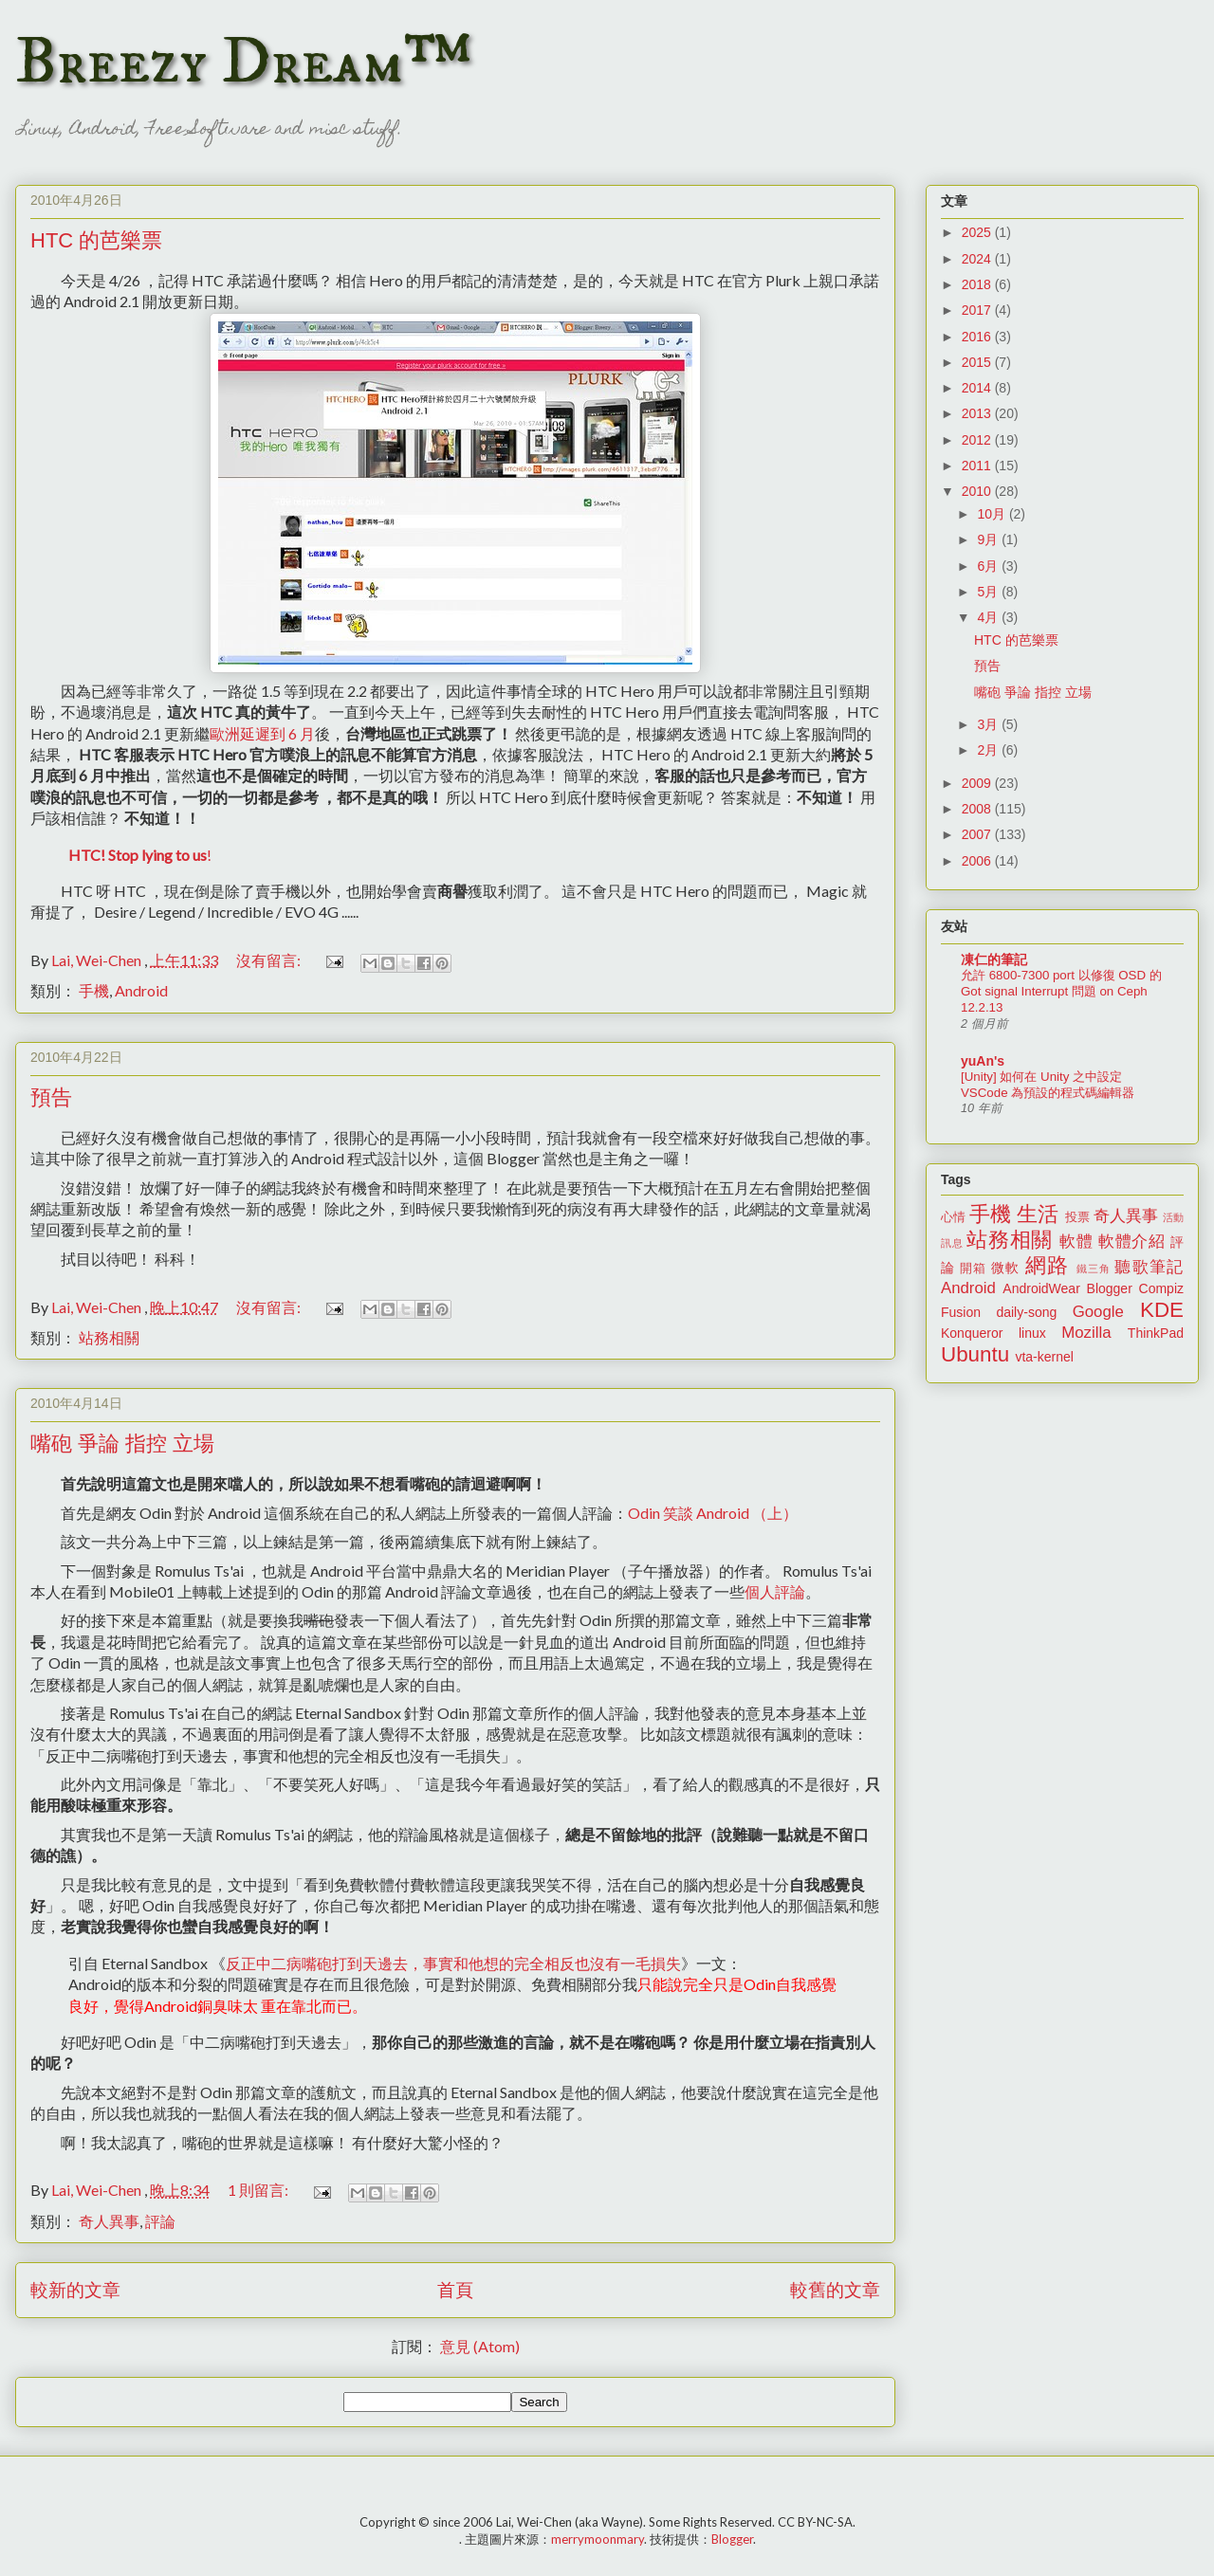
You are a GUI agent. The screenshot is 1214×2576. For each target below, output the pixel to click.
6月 (989, 566)
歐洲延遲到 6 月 (262, 733)
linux (1032, 1333)
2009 (978, 783)
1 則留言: (259, 2190)
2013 (978, 413)
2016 (978, 336)
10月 (992, 513)
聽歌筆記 (1149, 1267)
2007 (978, 834)
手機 (94, 990)
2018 (978, 284)
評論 (160, 2221)
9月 (989, 539)
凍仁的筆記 (994, 959)
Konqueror (971, 1333)
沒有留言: (270, 960)
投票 (1077, 1217)
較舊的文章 (835, 2289)
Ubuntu (975, 1354)
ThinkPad (1156, 1333)
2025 (978, 232)
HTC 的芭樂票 (96, 240)
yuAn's (982, 1061)
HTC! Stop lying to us (137, 855)
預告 (51, 1097)
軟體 (1076, 1242)
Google (1098, 1312)
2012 (978, 440)
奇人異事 (109, 2221)
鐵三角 (1094, 1268)
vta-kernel (1044, 1356)
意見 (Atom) (480, 2346)
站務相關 (109, 1337)
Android (141, 990)
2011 (978, 465)
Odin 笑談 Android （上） (713, 1513)
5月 (989, 591)
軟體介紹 (1132, 1242)
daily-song (1026, 1312)
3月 (989, 724)
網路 (1047, 1265)
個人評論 (775, 1591)
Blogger (1109, 1288)
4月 (989, 617)
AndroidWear (1040, 1288)
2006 (978, 860)
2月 (989, 750)
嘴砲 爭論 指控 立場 (122, 1443)
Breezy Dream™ (243, 62)
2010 (978, 491)
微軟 (1005, 1267)
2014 (978, 387)
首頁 (455, 2289)
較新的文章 (75, 2289)
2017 (978, 310)
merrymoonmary (597, 2539)
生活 (1037, 1214)
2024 (978, 258)
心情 (953, 1217)
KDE (1162, 1310)
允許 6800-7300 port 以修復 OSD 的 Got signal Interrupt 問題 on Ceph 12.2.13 (1061, 991)
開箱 (973, 1268)
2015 (978, 362)
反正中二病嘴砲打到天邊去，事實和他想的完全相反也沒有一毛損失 (453, 1963)
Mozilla (1086, 1333)
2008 (978, 808)
